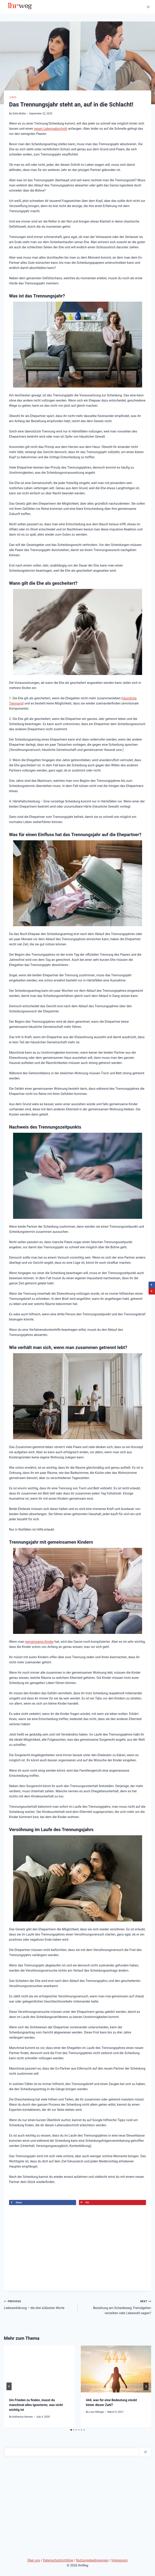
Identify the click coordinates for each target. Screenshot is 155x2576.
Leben (12, 97)
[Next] (146, 2386)
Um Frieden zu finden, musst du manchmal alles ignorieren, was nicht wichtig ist (36, 2405)
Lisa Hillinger (96, 2411)
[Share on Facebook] (42, 2202)
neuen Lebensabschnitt (50, 129)
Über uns (33, 2560)
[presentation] (39, 2369)
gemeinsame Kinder (39, 1642)
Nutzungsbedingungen (92, 2560)
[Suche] (145, 2452)
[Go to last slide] (9, 2386)
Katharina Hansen (22, 2416)
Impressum (119, 2560)
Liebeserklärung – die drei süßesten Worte (39, 2304)
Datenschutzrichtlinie (58, 2560)
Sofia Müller (19, 113)
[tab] (71, 2430)
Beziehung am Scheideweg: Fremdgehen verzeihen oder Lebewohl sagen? (116, 2307)
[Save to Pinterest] (112, 2202)
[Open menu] (148, 6)
